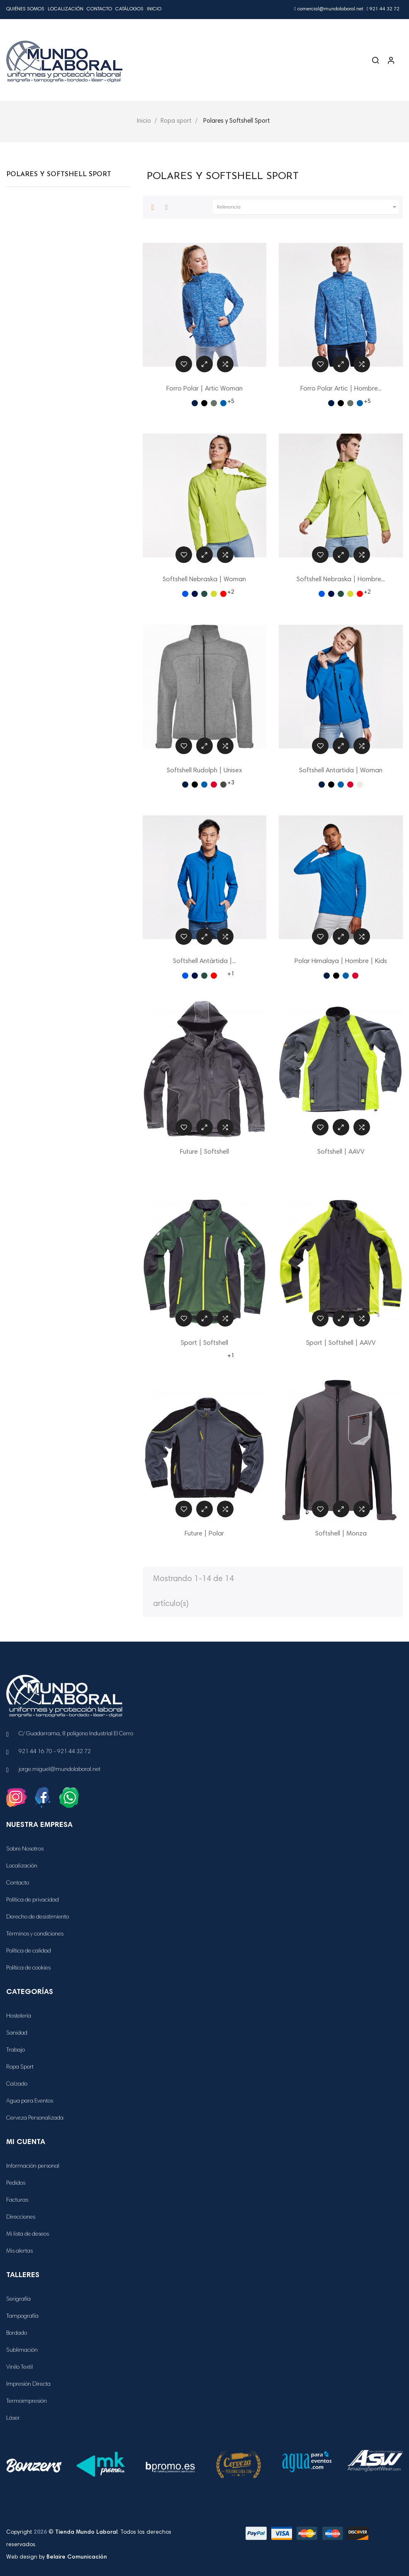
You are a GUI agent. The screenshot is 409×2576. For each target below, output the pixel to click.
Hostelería (18, 2016)
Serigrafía (18, 2299)
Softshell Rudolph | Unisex (204, 770)
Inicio (154, 9)
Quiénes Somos (25, 9)
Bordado (16, 2333)
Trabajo (15, 2050)
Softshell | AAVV (341, 1152)
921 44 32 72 (383, 9)
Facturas (17, 2200)
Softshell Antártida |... (204, 961)
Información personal (32, 2166)
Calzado (16, 2084)
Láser (13, 2418)
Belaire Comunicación (76, 2557)
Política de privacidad (32, 1900)
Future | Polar (204, 1534)
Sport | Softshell (204, 1343)
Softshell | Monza (341, 1534)
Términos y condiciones (34, 1934)
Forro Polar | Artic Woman (204, 389)
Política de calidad (28, 1951)
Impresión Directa (28, 2384)
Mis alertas (19, 2251)
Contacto (99, 9)
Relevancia (308, 207)
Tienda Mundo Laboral (86, 2532)
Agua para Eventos (29, 2101)
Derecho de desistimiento (37, 1917)
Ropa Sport (20, 2067)
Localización (65, 9)
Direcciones (20, 2217)
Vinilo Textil (19, 2367)
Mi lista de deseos (27, 2234)
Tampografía (22, 2316)
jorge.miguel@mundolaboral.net (59, 1770)
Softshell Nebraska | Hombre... (341, 579)
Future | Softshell (204, 1152)
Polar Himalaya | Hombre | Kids (341, 961)
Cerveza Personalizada (34, 2118)
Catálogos (129, 9)
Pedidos (15, 2183)
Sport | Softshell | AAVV (341, 1343)
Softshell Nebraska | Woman (204, 579)
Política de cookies (28, 1968)
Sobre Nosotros (25, 1849)
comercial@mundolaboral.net (328, 9)
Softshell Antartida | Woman (340, 770)
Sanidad (16, 2033)
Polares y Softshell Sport (58, 174)
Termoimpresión (26, 2401)
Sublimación (22, 2350)
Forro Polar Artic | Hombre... (341, 389)
